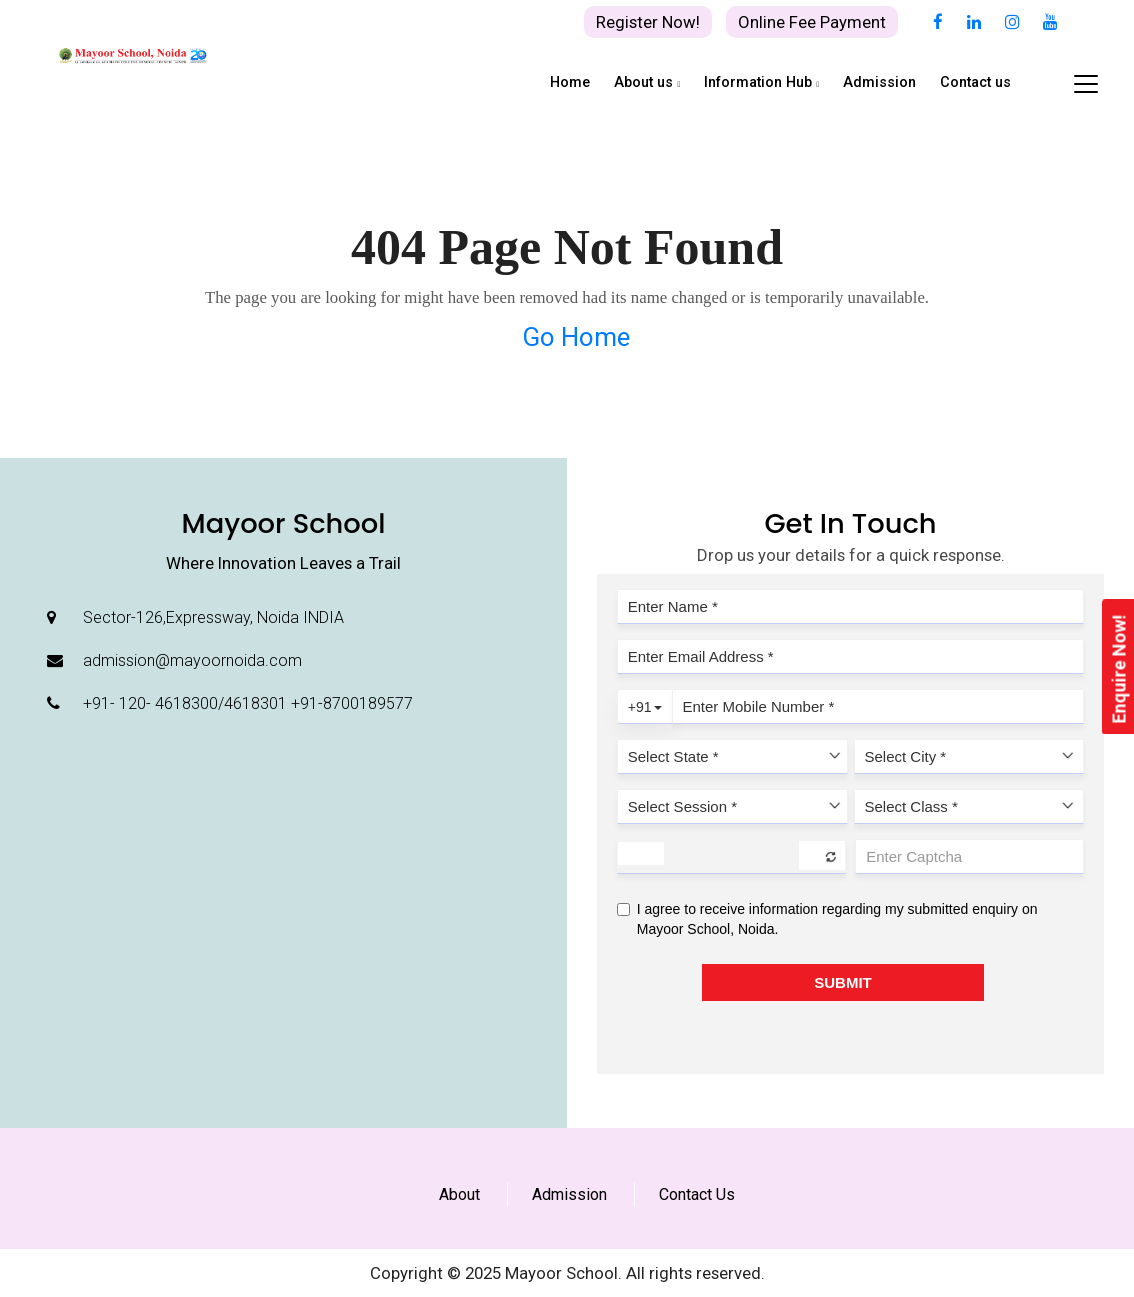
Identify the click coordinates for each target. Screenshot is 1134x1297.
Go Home (576, 337)
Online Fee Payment (812, 22)
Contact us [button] (975, 82)
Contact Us (697, 1194)
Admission (569, 1194)
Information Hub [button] (761, 82)
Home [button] (570, 82)
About (459, 1194)
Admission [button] (879, 82)
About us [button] (647, 82)
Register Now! (648, 22)
